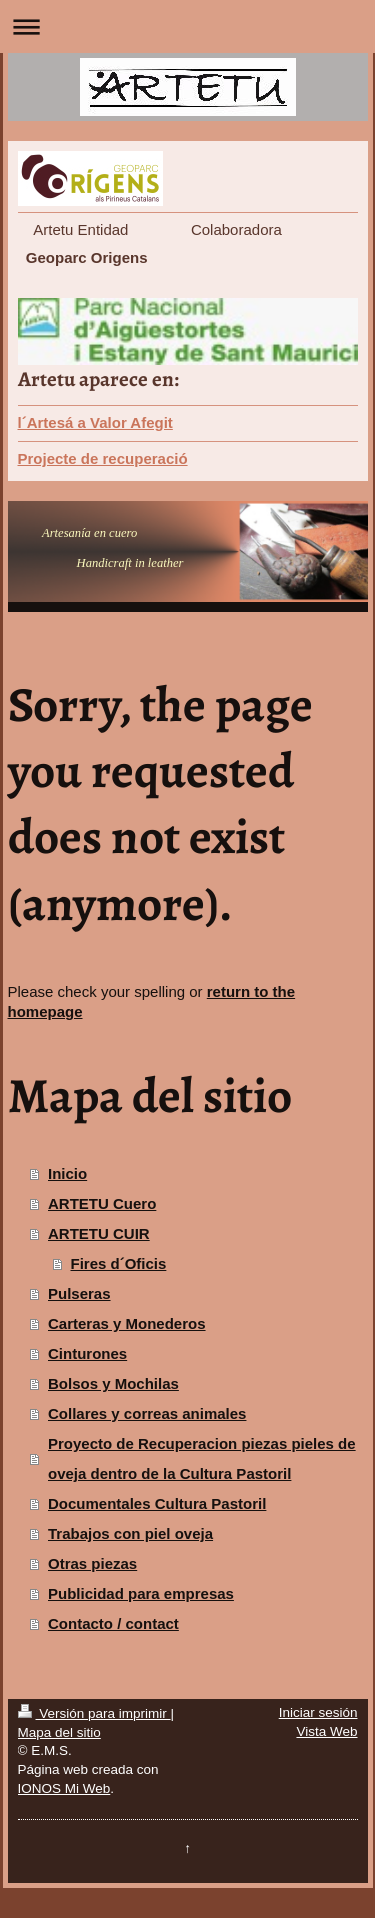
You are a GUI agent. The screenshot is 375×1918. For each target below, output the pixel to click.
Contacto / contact (113, 1623)
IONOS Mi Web (64, 1788)
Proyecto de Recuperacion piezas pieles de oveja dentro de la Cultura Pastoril (202, 1458)
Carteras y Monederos (127, 1323)
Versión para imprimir (94, 1713)
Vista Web (326, 1731)
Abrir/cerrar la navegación (187, 26)
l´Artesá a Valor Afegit (95, 422)
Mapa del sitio (59, 1732)
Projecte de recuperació (103, 458)
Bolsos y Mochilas (113, 1383)
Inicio (67, 1173)
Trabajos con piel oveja (130, 1533)
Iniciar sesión (318, 1712)
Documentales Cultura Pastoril (157, 1503)
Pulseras (79, 1293)
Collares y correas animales (147, 1413)
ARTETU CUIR (99, 1233)
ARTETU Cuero (102, 1203)
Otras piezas (92, 1563)
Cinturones (87, 1353)
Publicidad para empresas (141, 1593)
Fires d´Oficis (119, 1263)
